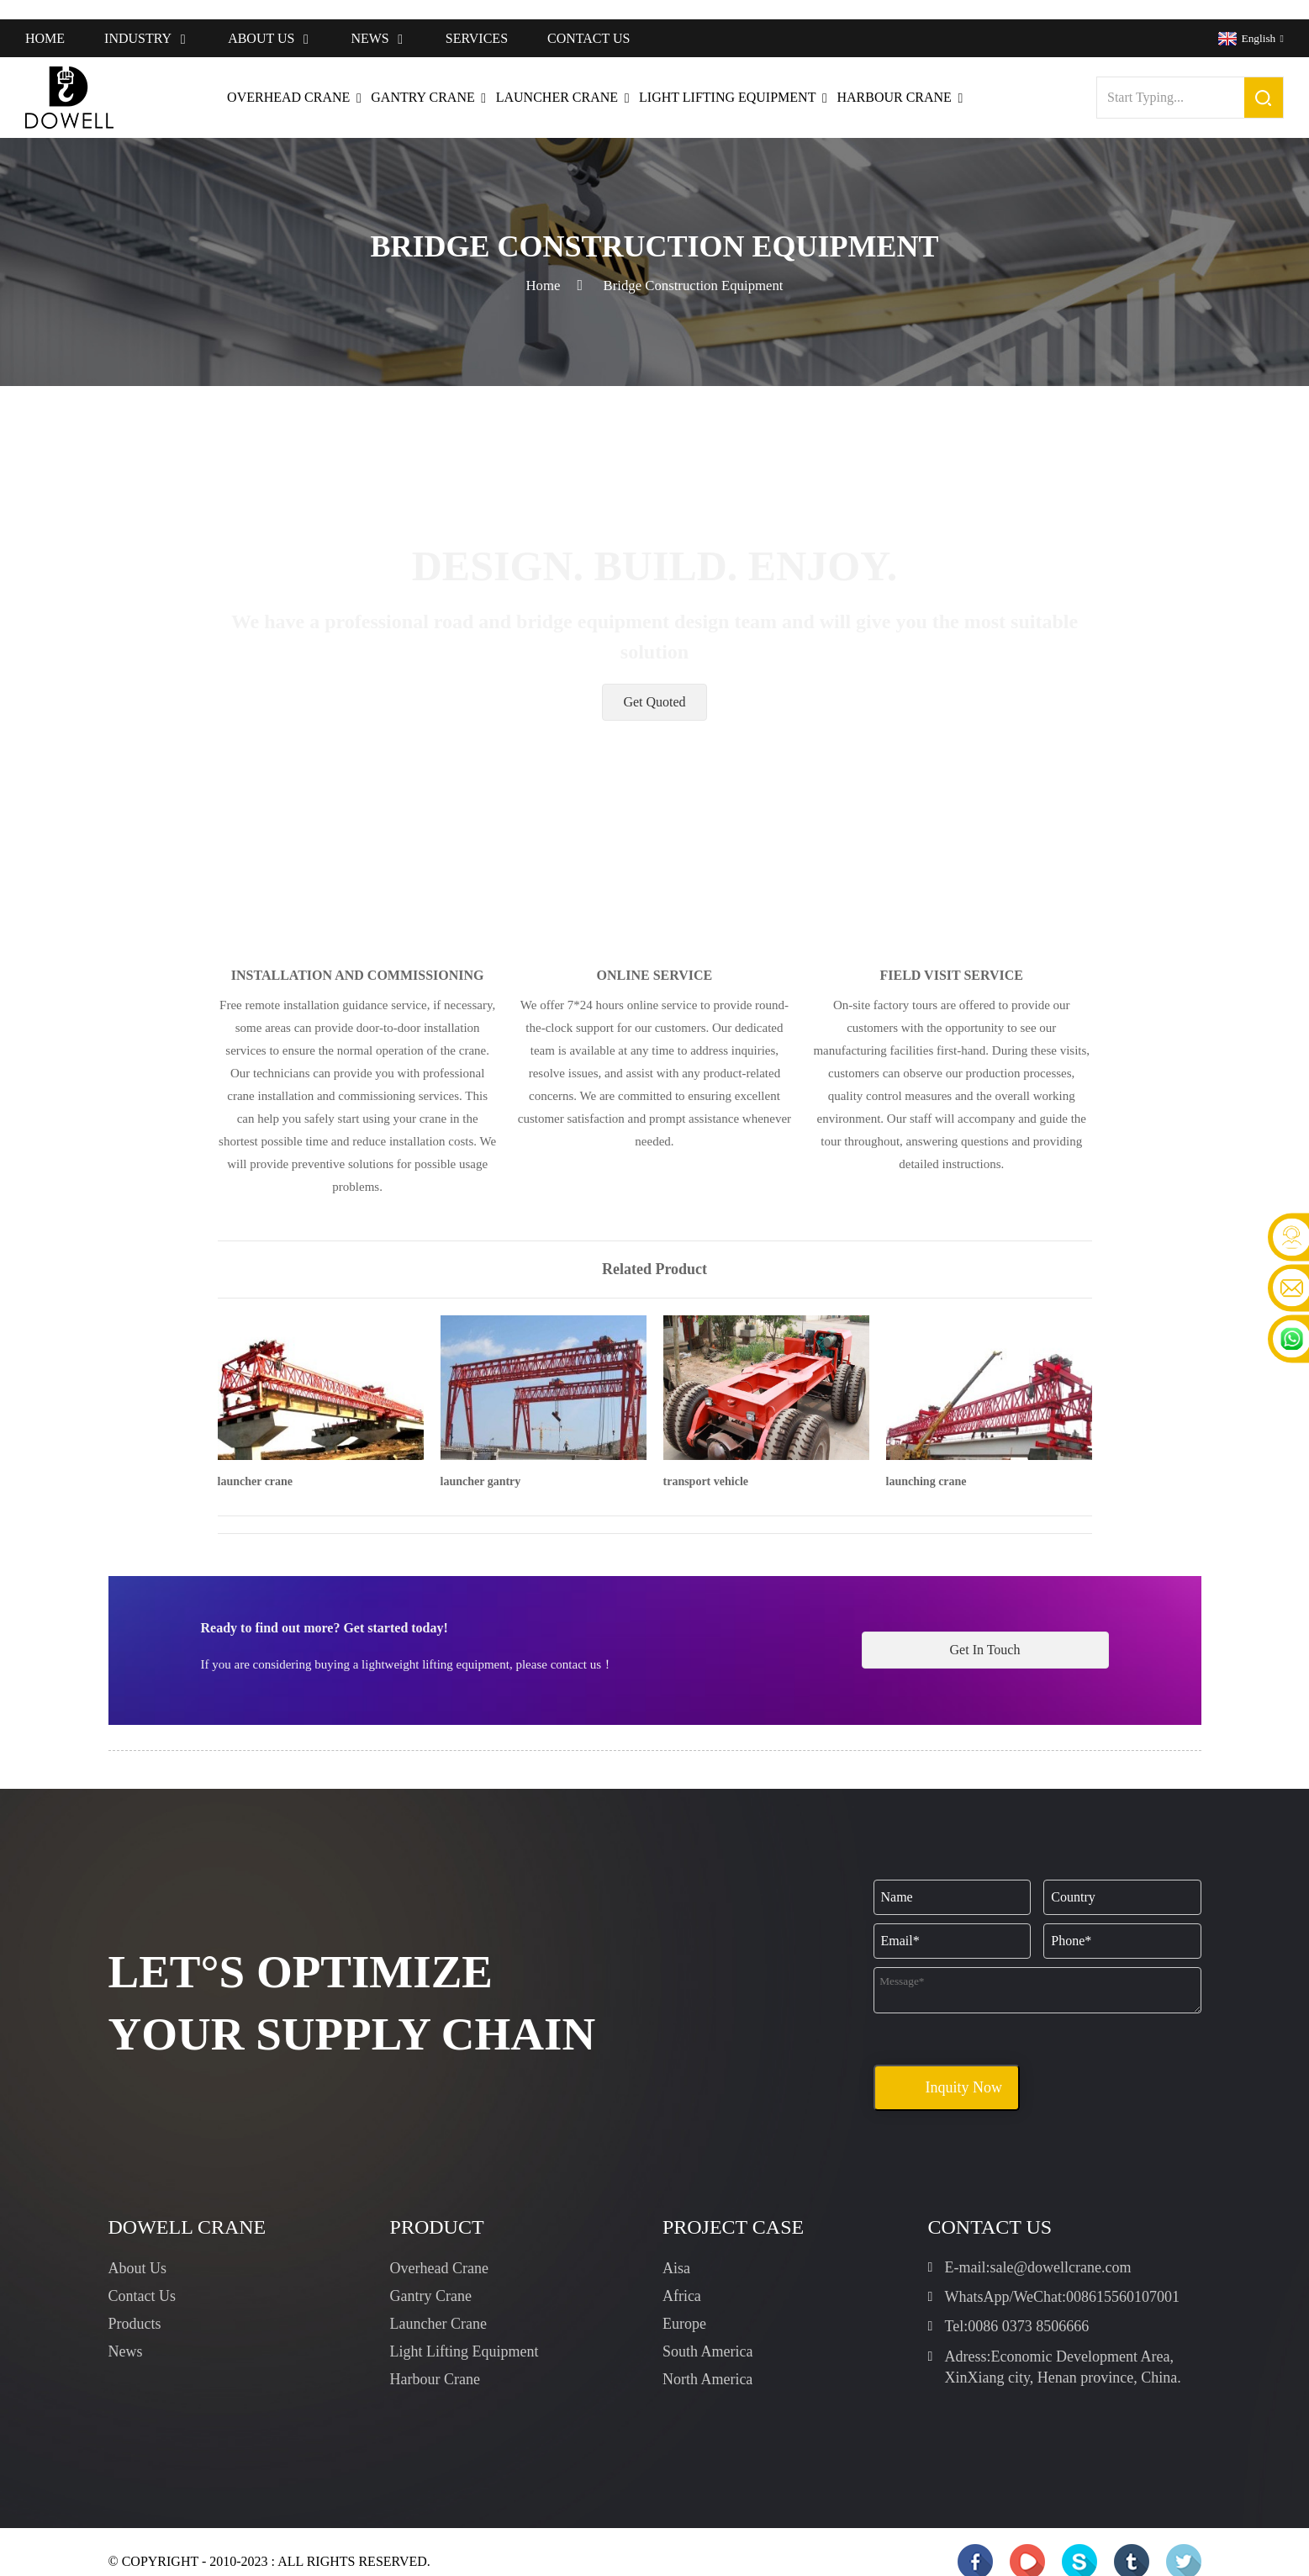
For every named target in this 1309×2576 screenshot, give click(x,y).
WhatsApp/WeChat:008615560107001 (1062, 2277)
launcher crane (255, 1462)
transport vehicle (705, 1462)
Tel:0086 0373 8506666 (1017, 2306)
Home (536, 265)
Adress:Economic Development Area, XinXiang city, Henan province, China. (1063, 2348)
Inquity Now (963, 2068)
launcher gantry (481, 1462)
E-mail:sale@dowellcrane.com (1038, 2248)
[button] (654, 682)
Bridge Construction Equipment (694, 265)
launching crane (926, 1462)
